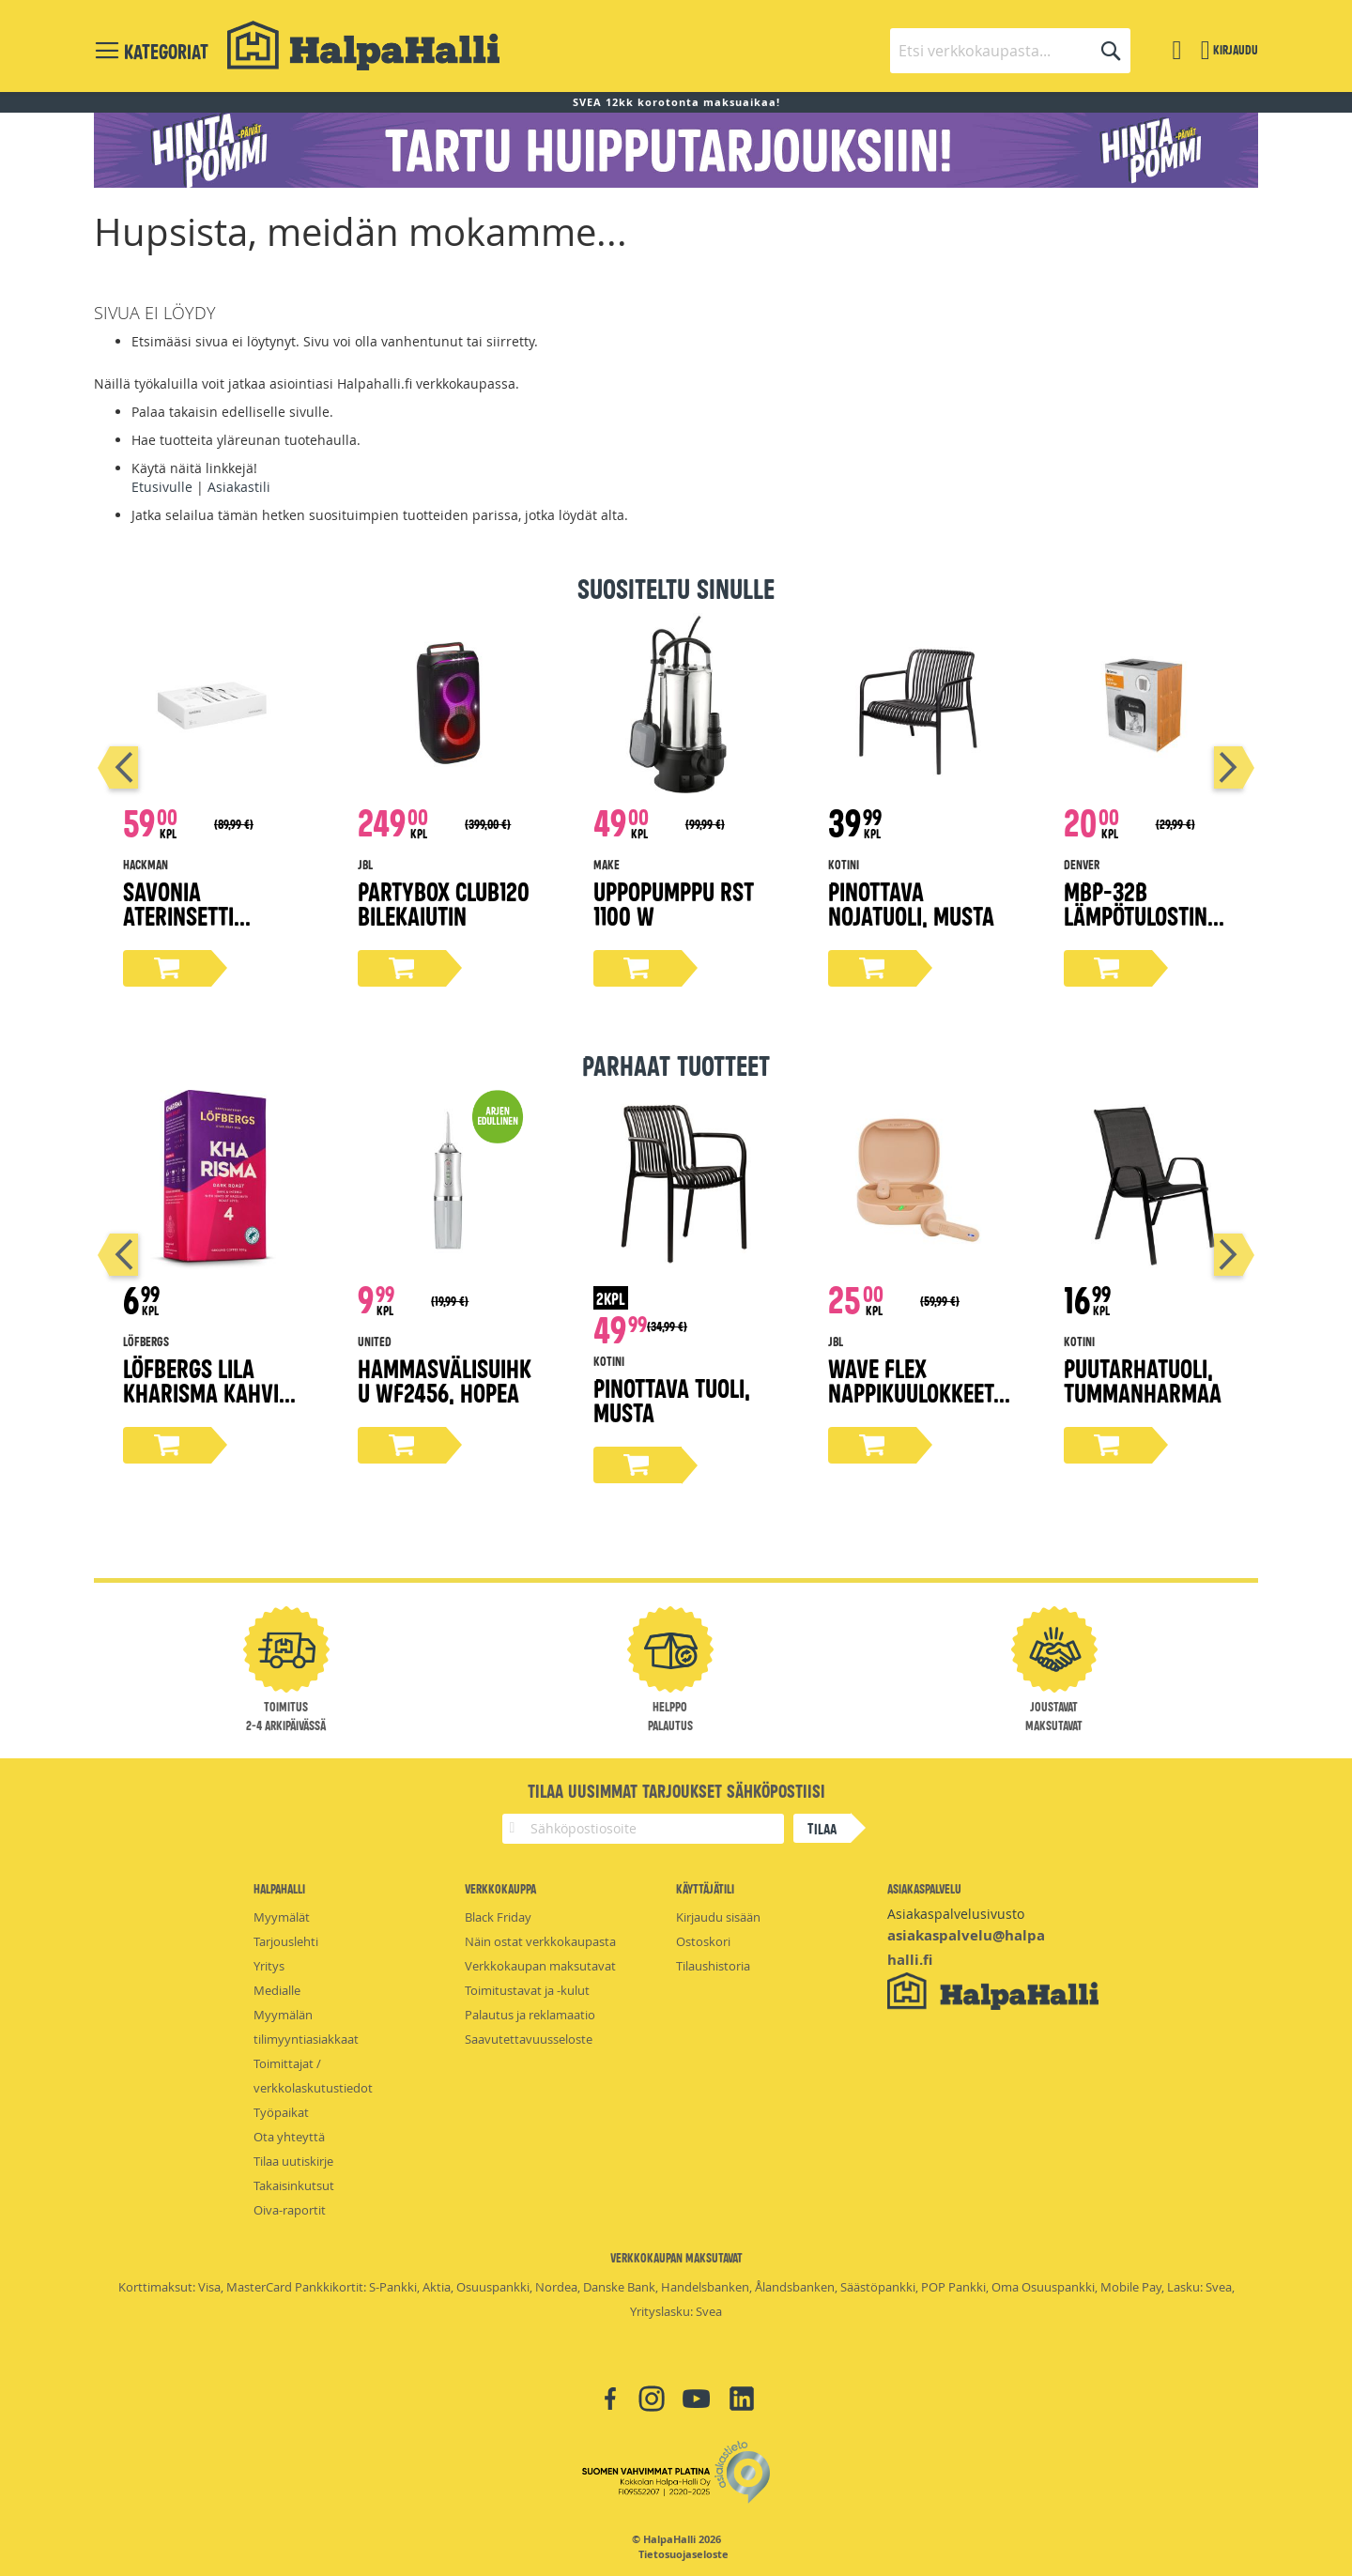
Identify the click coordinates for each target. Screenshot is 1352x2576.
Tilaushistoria (713, 1965)
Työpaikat (281, 2112)
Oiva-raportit (290, 2209)
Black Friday (498, 1917)
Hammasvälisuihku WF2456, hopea (444, 1379)
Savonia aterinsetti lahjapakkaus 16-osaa (208, 927)
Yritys (269, 1965)
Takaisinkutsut (294, 2185)
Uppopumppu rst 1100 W (673, 902)
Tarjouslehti (286, 1941)
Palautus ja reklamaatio (530, 2014)
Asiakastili (238, 487)
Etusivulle (161, 487)
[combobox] (1010, 50)
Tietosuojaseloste (683, 2554)
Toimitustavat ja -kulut (527, 1990)
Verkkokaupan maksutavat (540, 1965)
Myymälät (282, 1917)
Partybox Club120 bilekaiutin (444, 902)
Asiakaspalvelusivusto (955, 1914)
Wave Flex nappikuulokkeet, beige (913, 1392)
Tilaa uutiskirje (293, 2161)
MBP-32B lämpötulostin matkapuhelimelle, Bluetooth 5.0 (1153, 927)
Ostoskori (703, 1941)
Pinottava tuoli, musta (671, 1399)
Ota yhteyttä (289, 2136)
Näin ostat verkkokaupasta (540, 1941)
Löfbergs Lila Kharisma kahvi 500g (201, 1392)
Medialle (277, 1990)
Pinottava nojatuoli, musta (911, 902)
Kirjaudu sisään (718, 1917)
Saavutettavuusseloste (528, 2039)
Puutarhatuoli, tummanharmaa (1142, 1379)
